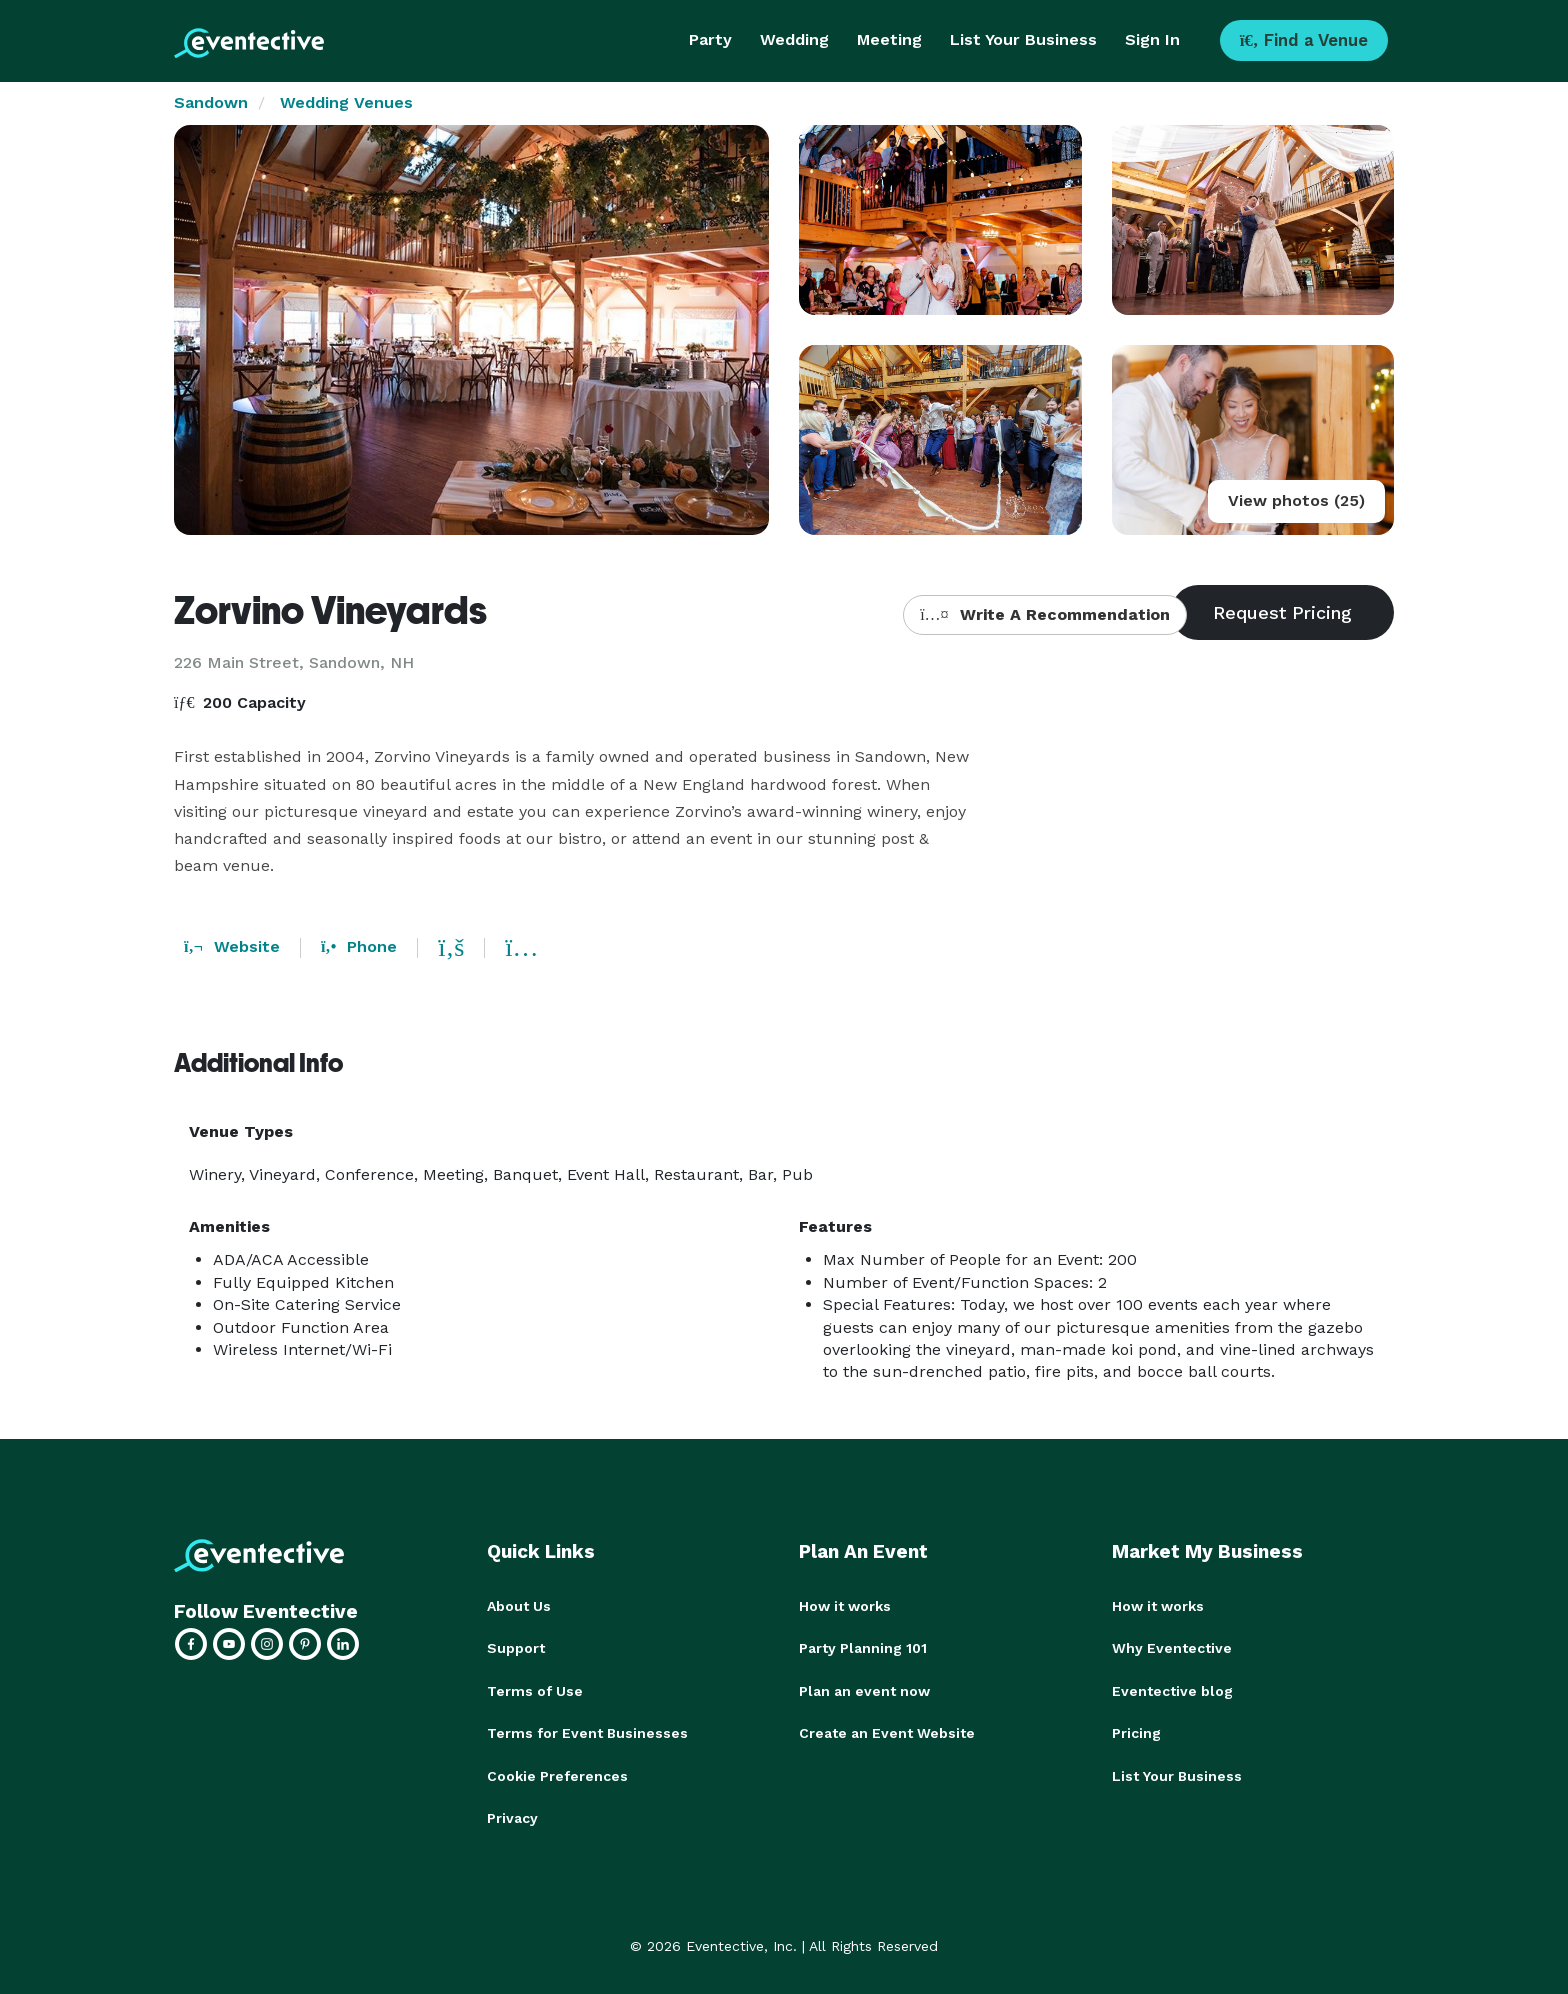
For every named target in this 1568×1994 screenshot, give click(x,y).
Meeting (889, 39)
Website (232, 946)
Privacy (512, 1816)
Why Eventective (1172, 1648)
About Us (519, 1606)
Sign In (1152, 39)
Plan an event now (864, 1690)
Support (516, 1648)
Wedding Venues (346, 102)
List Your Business (1023, 39)
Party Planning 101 (863, 1648)
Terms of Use (535, 1690)
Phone (359, 946)
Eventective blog (1172, 1690)
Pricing (1136, 1732)
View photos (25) (1296, 500)
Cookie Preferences (557, 1774)
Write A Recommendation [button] (1044, 614)
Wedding (794, 39)
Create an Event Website (887, 1732)
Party (710, 39)
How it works (845, 1606)
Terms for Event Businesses (587, 1732)
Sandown (211, 102)
